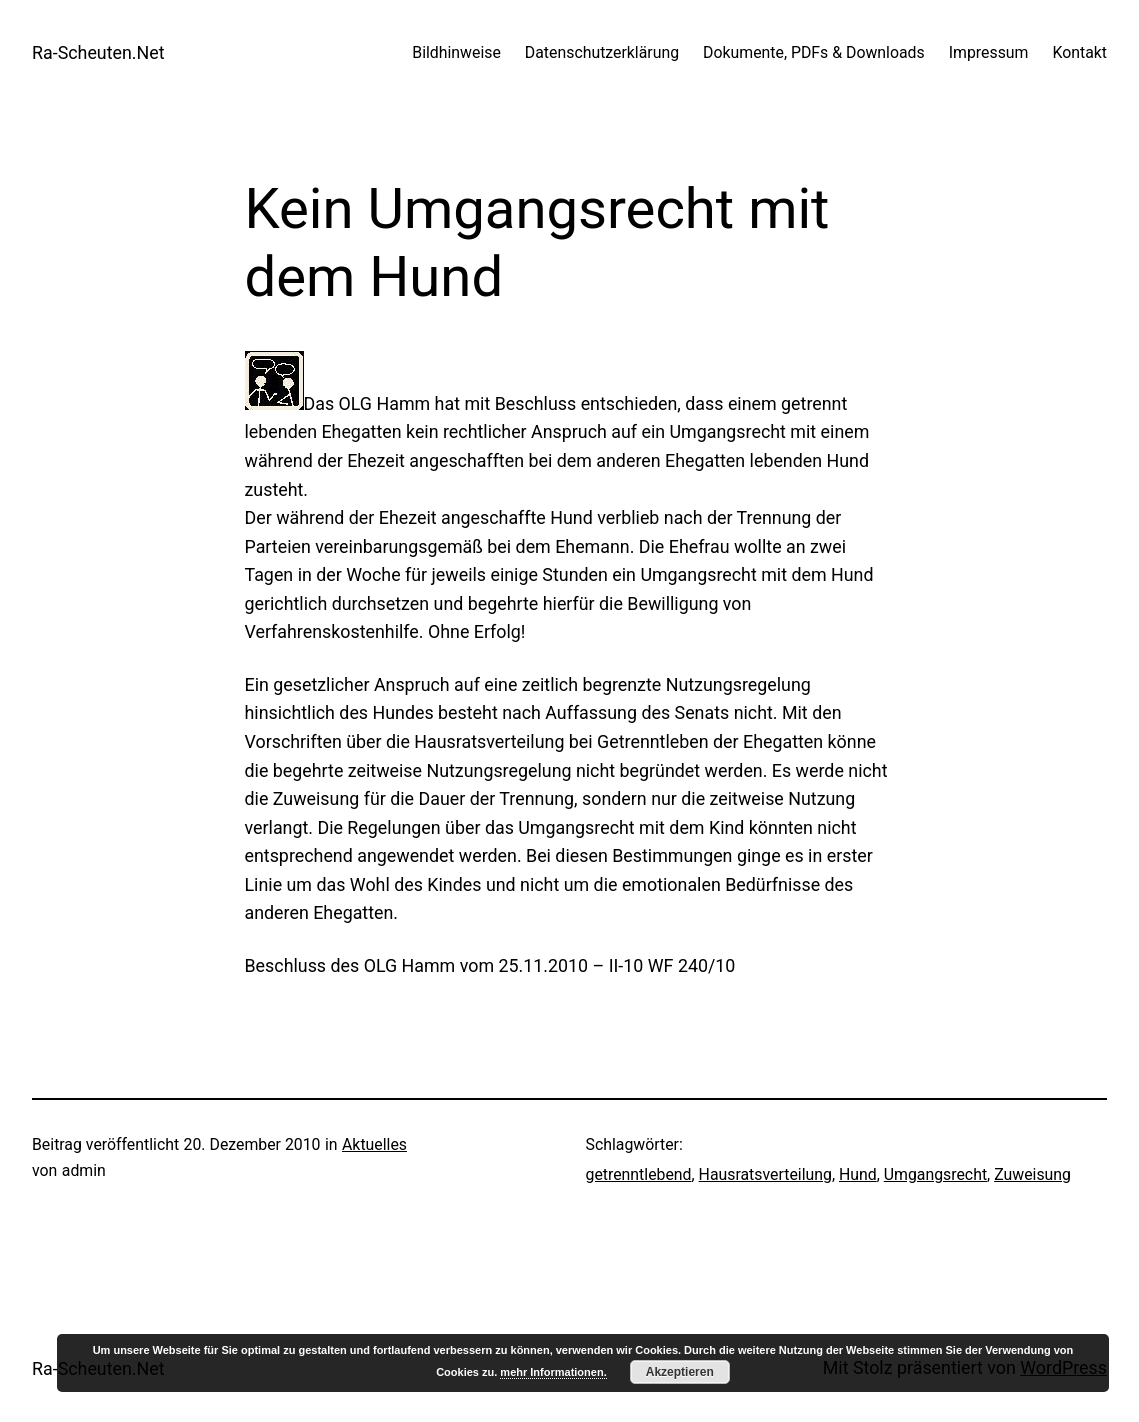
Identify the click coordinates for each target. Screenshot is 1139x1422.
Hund (858, 1174)
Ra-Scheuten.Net (98, 52)
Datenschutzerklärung (602, 52)
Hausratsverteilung (765, 1174)
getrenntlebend (639, 1174)
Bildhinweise (456, 52)
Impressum (989, 52)
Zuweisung (1032, 1174)
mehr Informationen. (553, 1372)
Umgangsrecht (935, 1174)
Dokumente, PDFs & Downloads (814, 52)
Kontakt (1079, 52)
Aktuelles (374, 1144)
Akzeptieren (680, 1372)
